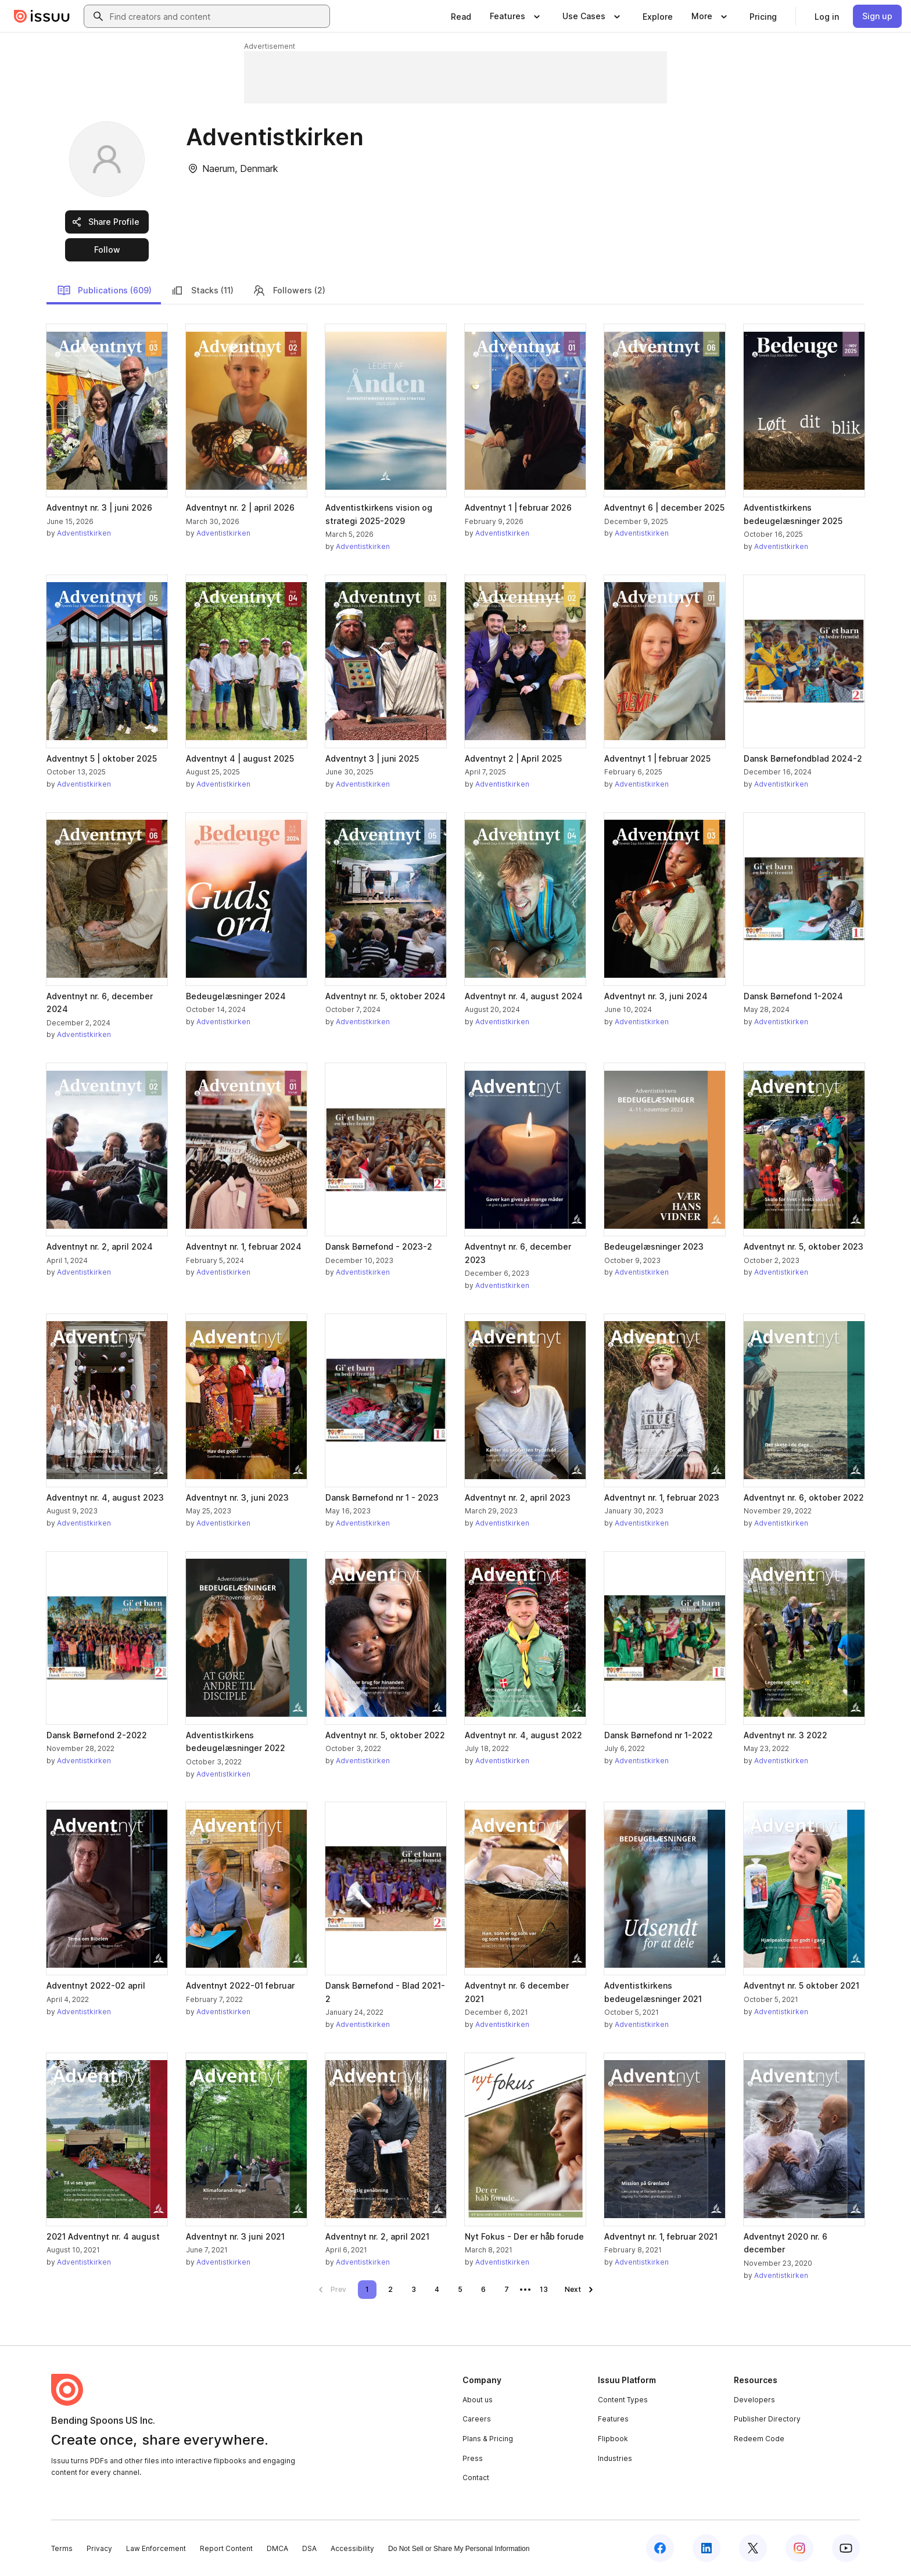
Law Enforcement (156, 2548)
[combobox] (217, 16)
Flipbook (613, 2438)
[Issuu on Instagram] (799, 2548)
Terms (62, 2548)
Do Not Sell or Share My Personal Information (458, 2549)
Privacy (99, 2548)
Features (613, 2418)
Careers (476, 2418)
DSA (309, 2548)
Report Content (226, 2548)
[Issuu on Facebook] (660, 2548)
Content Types (623, 2399)
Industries (615, 2458)
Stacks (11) (202, 290)
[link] (461, 16)
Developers (754, 2399)
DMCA (277, 2548)
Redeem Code (759, 2438)
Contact (475, 2477)
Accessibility (352, 2548)
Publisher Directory (767, 2418)
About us (477, 2399)
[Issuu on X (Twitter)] (753, 2548)
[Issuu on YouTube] (846, 2548)
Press (472, 2458)
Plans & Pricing (487, 2438)
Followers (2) (288, 290)
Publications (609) (104, 290)
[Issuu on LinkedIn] (706, 2548)
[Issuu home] (41, 16)
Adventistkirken (84, 533)
